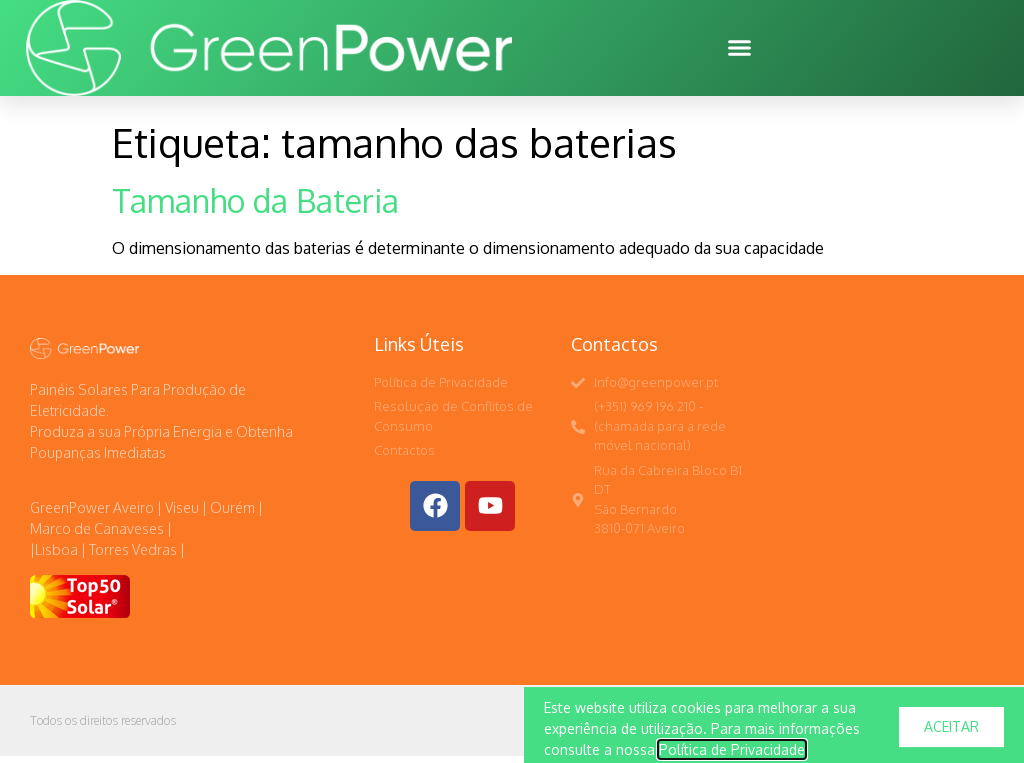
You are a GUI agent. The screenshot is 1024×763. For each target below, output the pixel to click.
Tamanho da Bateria (255, 206)
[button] (740, 48)
